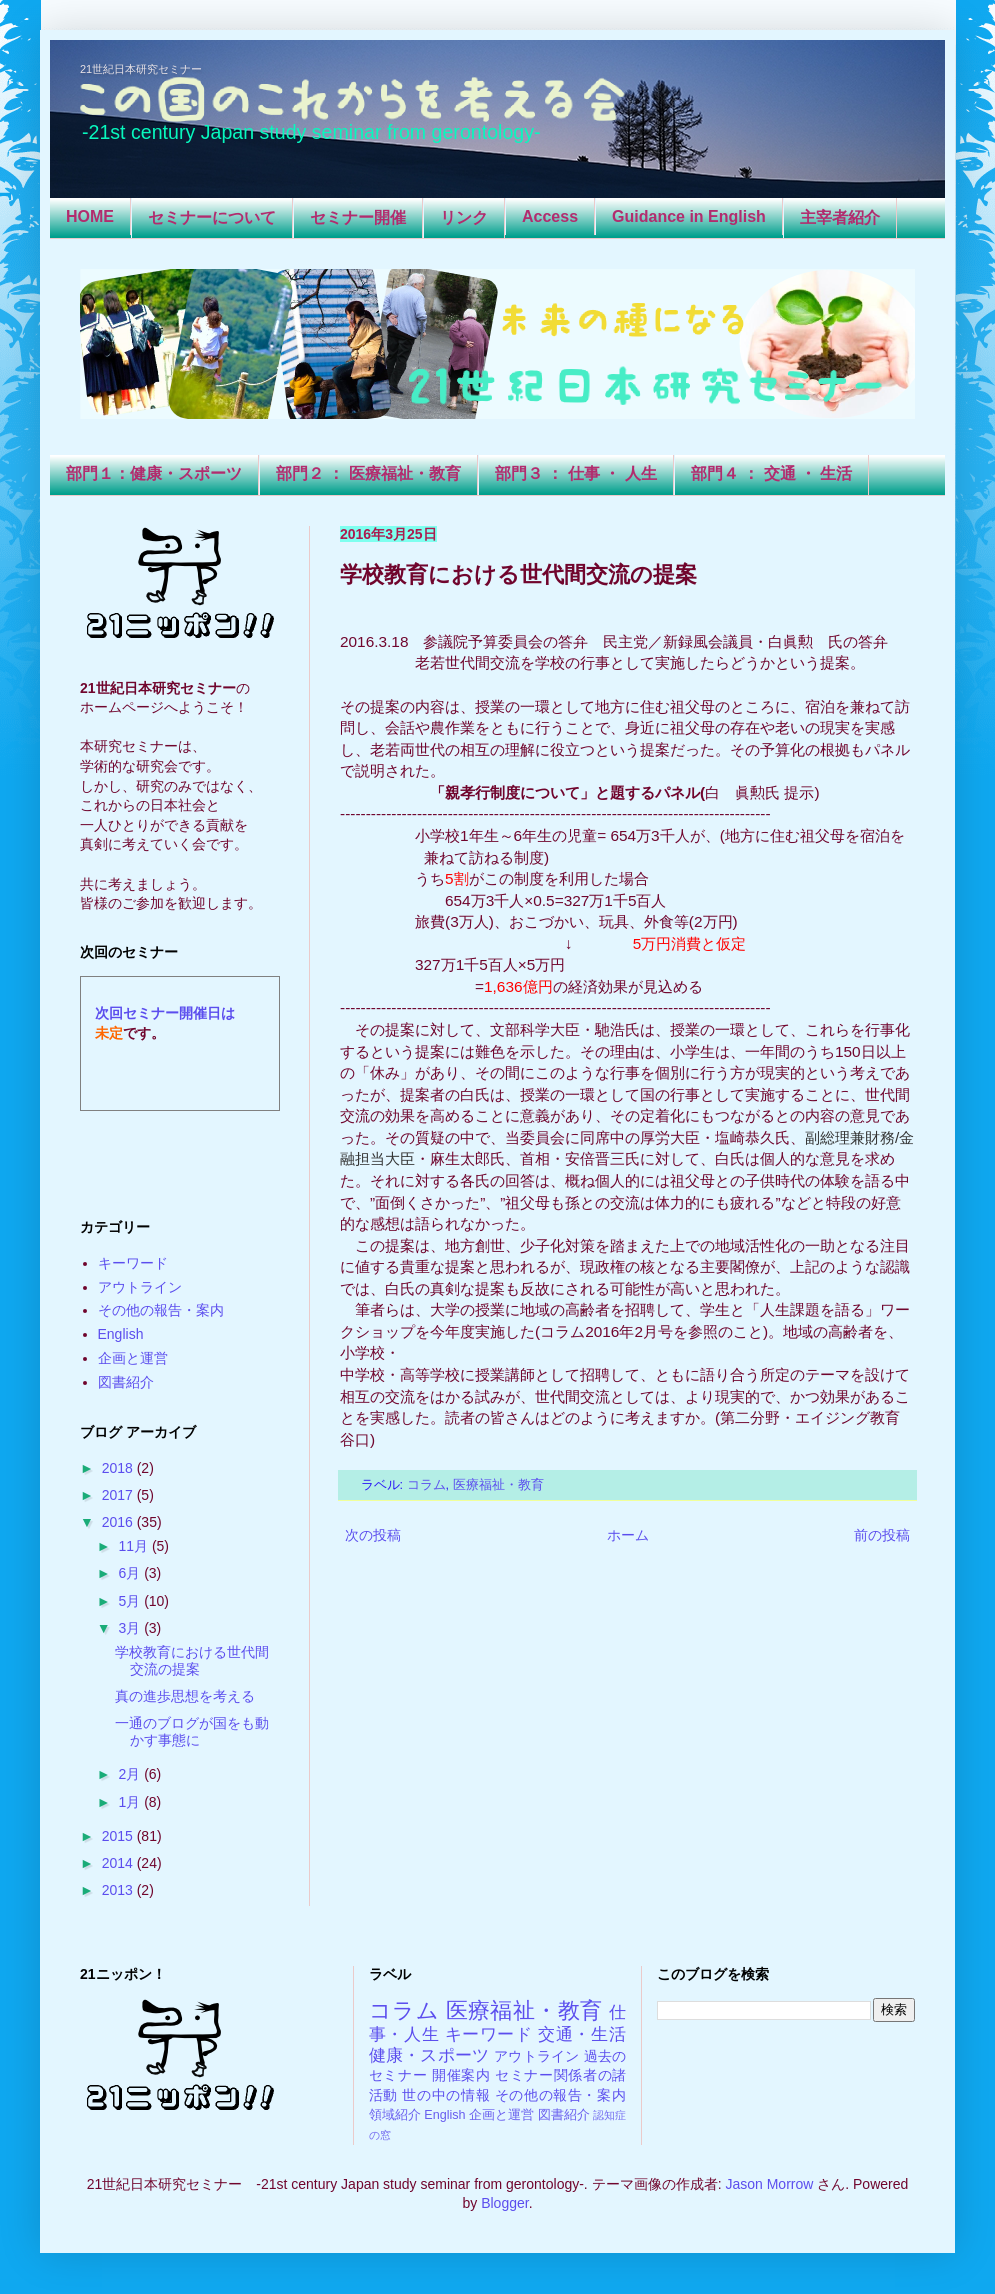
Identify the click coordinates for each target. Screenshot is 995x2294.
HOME (90, 216)
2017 (119, 1495)
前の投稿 (882, 1535)
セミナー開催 (358, 217)
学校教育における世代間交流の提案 (192, 1660)
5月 (131, 1601)
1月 (131, 1802)
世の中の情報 (446, 2095)
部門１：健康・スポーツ (154, 473)
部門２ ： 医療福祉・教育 (368, 473)
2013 (119, 1890)
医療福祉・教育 (498, 1485)
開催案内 (461, 2075)
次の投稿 (373, 1535)
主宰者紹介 (840, 217)
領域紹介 (395, 2115)
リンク (464, 217)
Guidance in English (689, 216)
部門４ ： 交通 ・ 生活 (772, 473)
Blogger (504, 2203)
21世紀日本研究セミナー (141, 69)
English (121, 1334)
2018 (119, 1468)
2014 (119, 1863)
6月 (131, 1573)
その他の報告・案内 (161, 1310)
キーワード (133, 1263)
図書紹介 (126, 1382)
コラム (426, 1485)
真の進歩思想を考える (185, 1696)
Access (550, 216)
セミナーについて (212, 217)
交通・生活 (582, 2034)
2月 (131, 1774)
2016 (119, 1522)
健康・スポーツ (429, 2055)
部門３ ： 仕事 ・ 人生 (576, 473)
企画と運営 (133, 1358)
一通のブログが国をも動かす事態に (192, 1731)
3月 (131, 1628)
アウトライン (140, 1287)
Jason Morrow (769, 2184)
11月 (134, 1546)
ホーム (628, 1535)
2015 (119, 1836)
